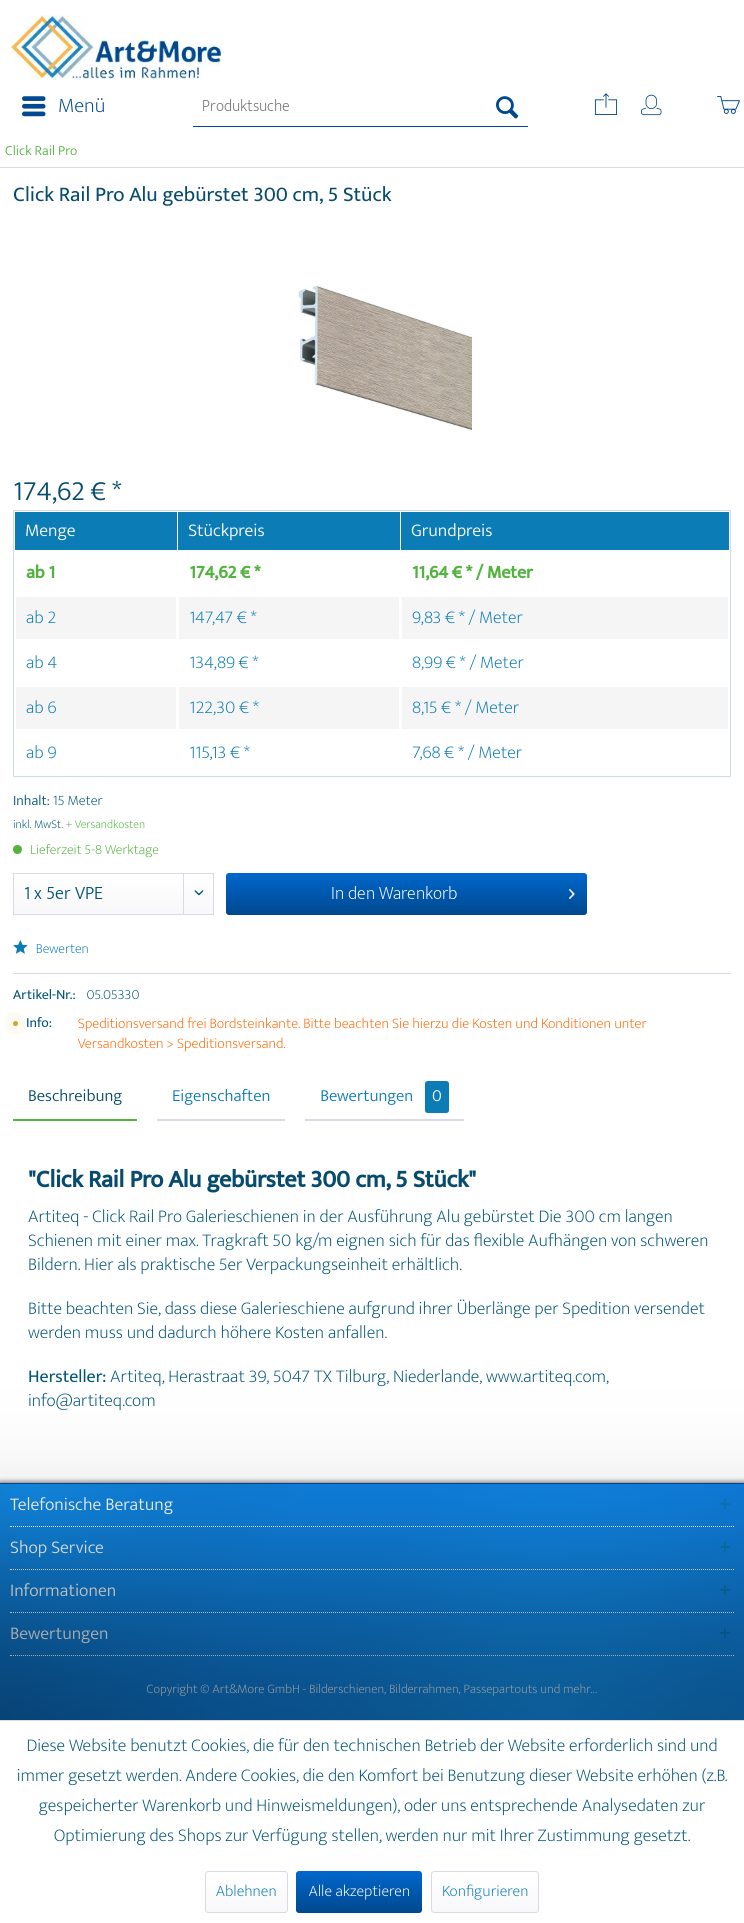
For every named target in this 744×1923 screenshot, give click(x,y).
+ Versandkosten (106, 825)
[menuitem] (57, 107)
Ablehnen (246, 1891)
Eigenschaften (221, 1097)
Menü (63, 106)
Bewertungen (384, 1097)
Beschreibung (75, 1097)
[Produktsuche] (360, 107)
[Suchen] (507, 107)
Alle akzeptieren (359, 1891)
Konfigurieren (485, 1891)
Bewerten (51, 949)
